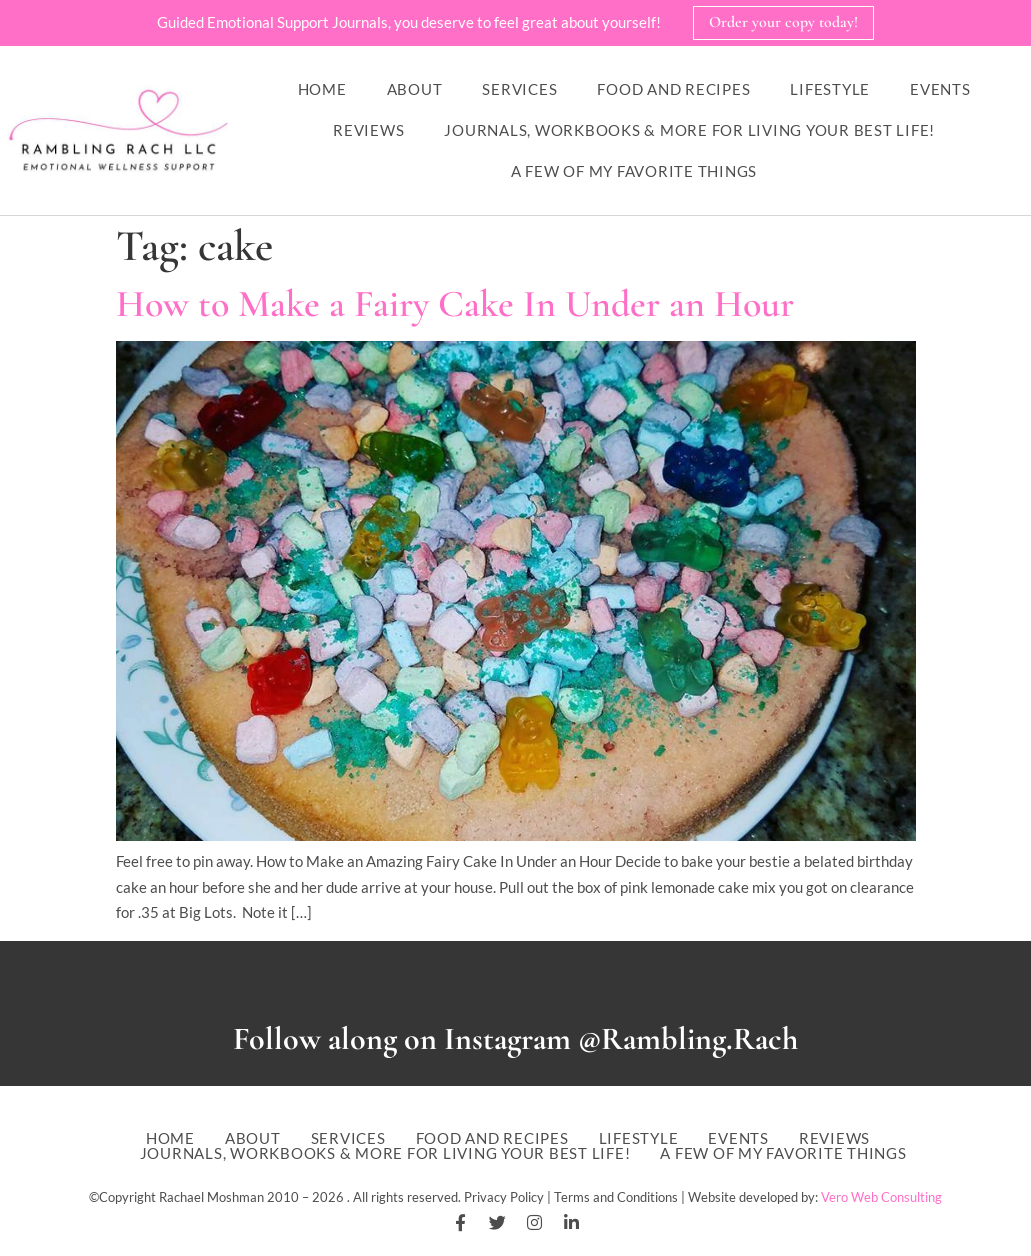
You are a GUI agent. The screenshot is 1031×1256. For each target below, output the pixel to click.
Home (322, 89)
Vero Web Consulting (881, 1197)
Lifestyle (830, 89)
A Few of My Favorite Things (634, 171)
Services (519, 89)
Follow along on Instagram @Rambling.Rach (515, 1038)
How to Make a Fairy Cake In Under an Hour (455, 304)
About (415, 89)
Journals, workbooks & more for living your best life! (689, 130)
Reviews (368, 130)
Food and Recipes (673, 89)
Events (940, 89)
